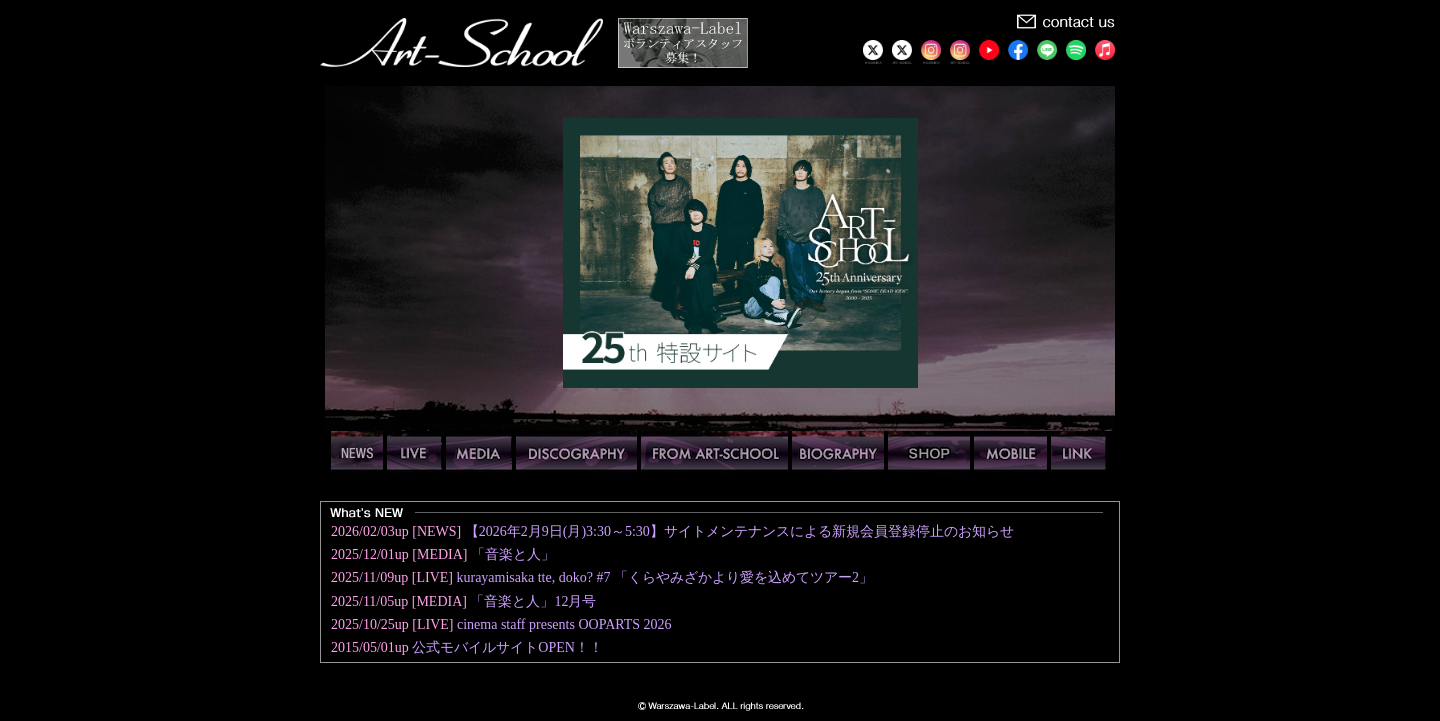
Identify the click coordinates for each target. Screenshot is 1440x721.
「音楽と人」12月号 (533, 601)
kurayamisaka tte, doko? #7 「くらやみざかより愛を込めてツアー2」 (664, 577)
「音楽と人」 (513, 554)
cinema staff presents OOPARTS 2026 (564, 624)
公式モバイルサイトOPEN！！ (507, 647)
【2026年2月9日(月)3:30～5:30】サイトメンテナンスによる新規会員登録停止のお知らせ (739, 531)
